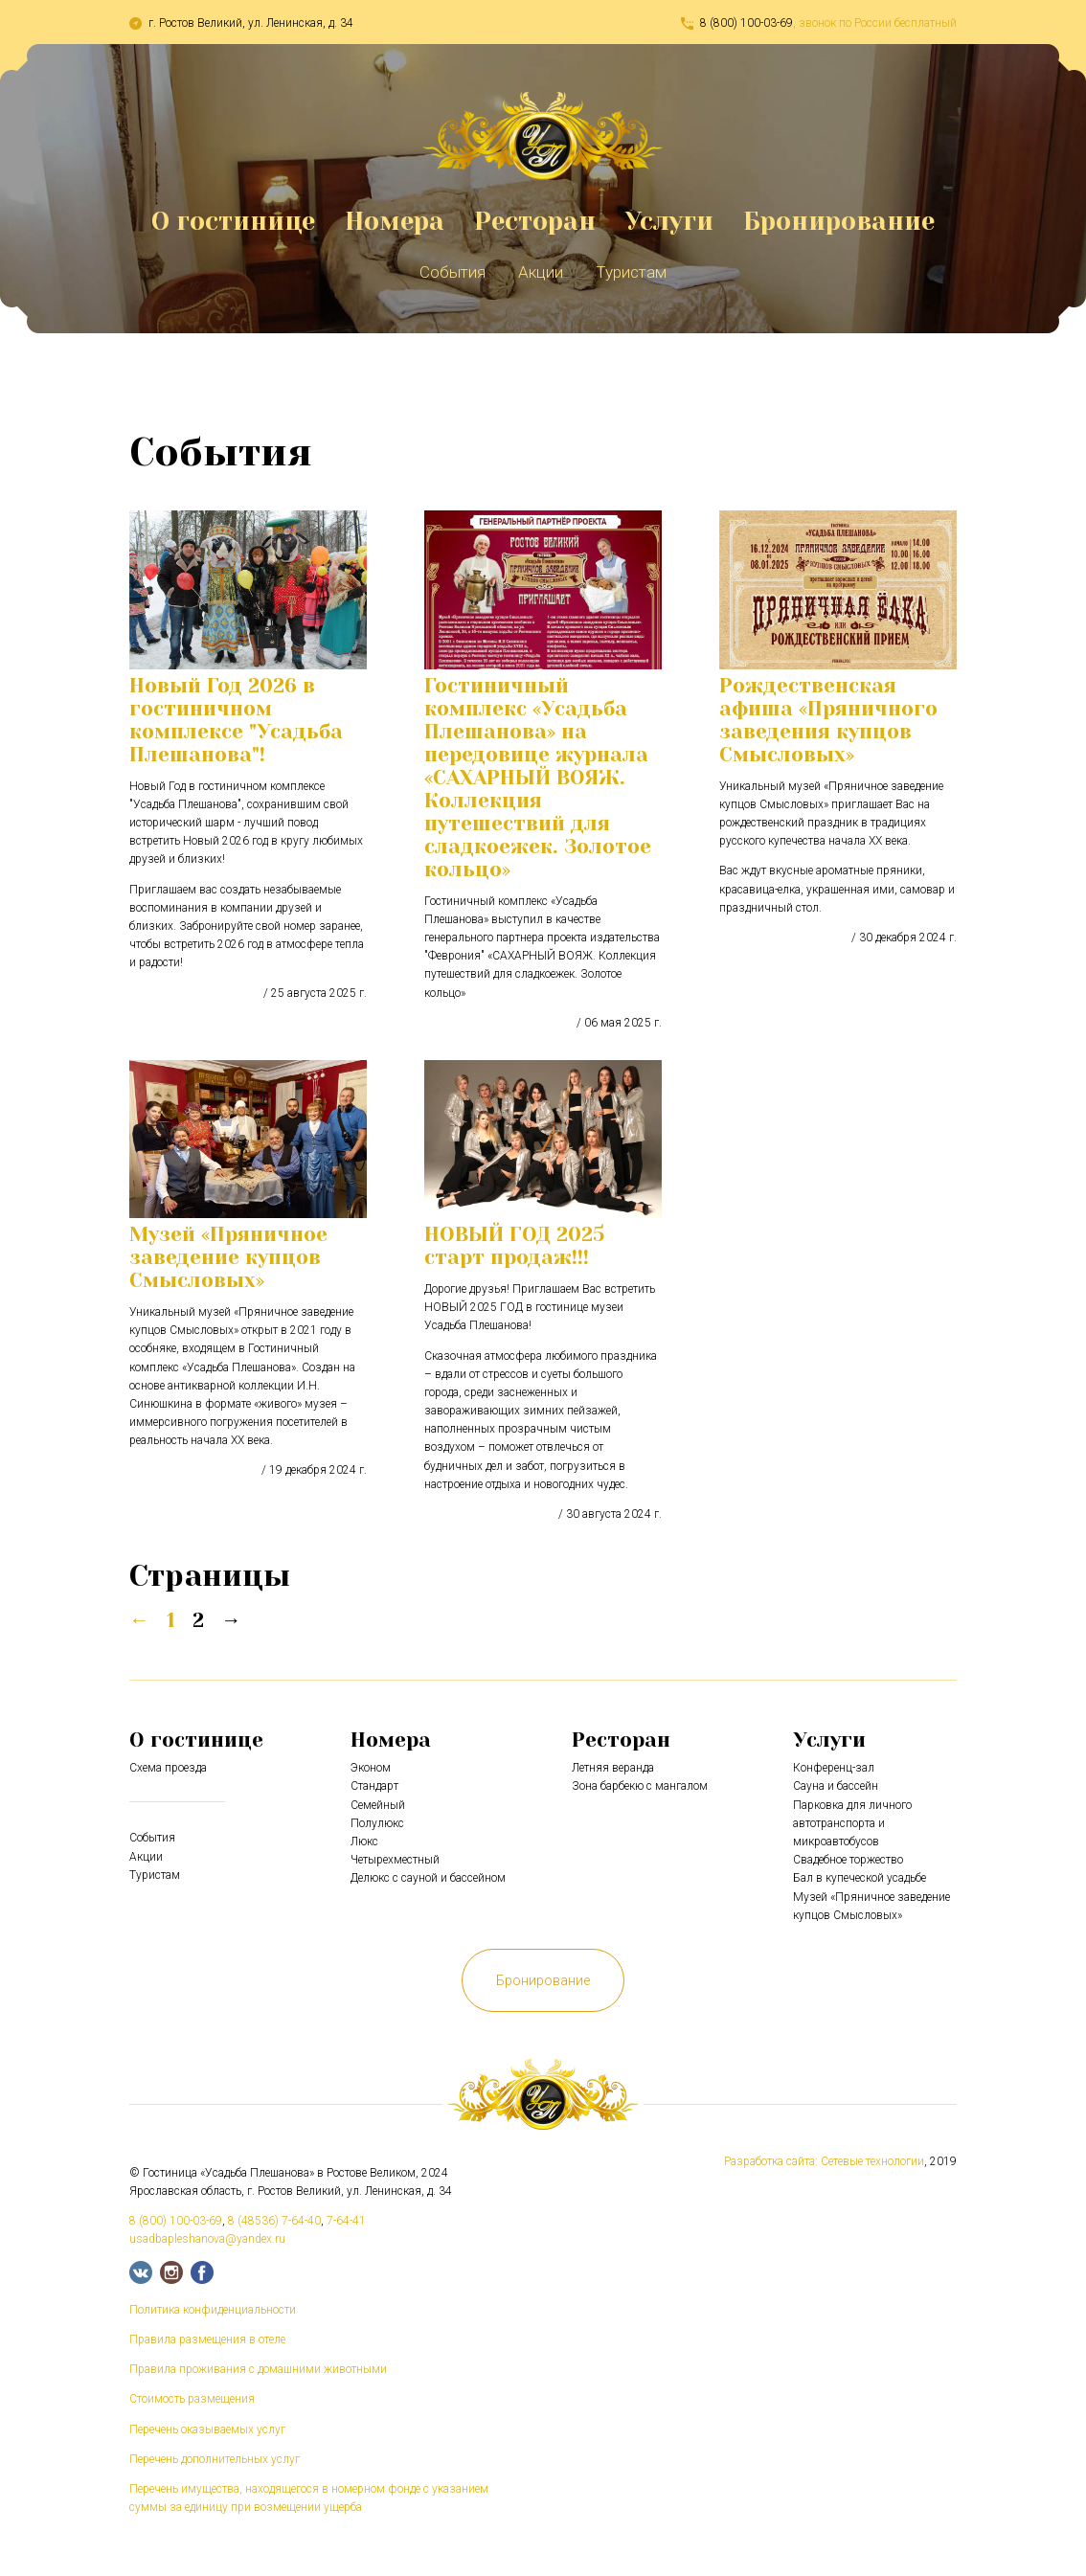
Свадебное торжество (848, 1859)
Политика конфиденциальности (212, 2309)
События (452, 272)
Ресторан (535, 221)
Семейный (378, 1805)
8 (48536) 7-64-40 (274, 2220)
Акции (540, 272)
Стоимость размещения (192, 2399)
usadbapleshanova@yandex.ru (207, 2239)
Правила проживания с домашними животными (258, 2369)
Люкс (364, 1841)
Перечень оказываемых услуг (207, 2429)
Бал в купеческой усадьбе (859, 1878)
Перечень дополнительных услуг (214, 2459)
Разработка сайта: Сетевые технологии (824, 2161)
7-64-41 (346, 2220)
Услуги (669, 221)
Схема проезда (168, 1767)
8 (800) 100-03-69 (746, 23)
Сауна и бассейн (835, 1786)
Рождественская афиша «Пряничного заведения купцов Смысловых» (828, 720)
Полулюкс (377, 1823)
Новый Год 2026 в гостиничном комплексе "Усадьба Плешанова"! (236, 720)
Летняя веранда (613, 1767)
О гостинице (233, 221)
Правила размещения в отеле (207, 2339)
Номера (394, 221)
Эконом (371, 1767)
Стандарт (374, 1786)
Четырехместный (395, 1859)
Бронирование (839, 221)
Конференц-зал (833, 1767)
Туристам (631, 272)
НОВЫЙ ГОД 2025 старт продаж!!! (514, 1246)
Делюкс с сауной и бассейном (428, 1878)
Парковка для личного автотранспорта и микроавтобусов (852, 1823)
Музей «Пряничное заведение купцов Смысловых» (228, 1257)
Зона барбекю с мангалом (640, 1786)
